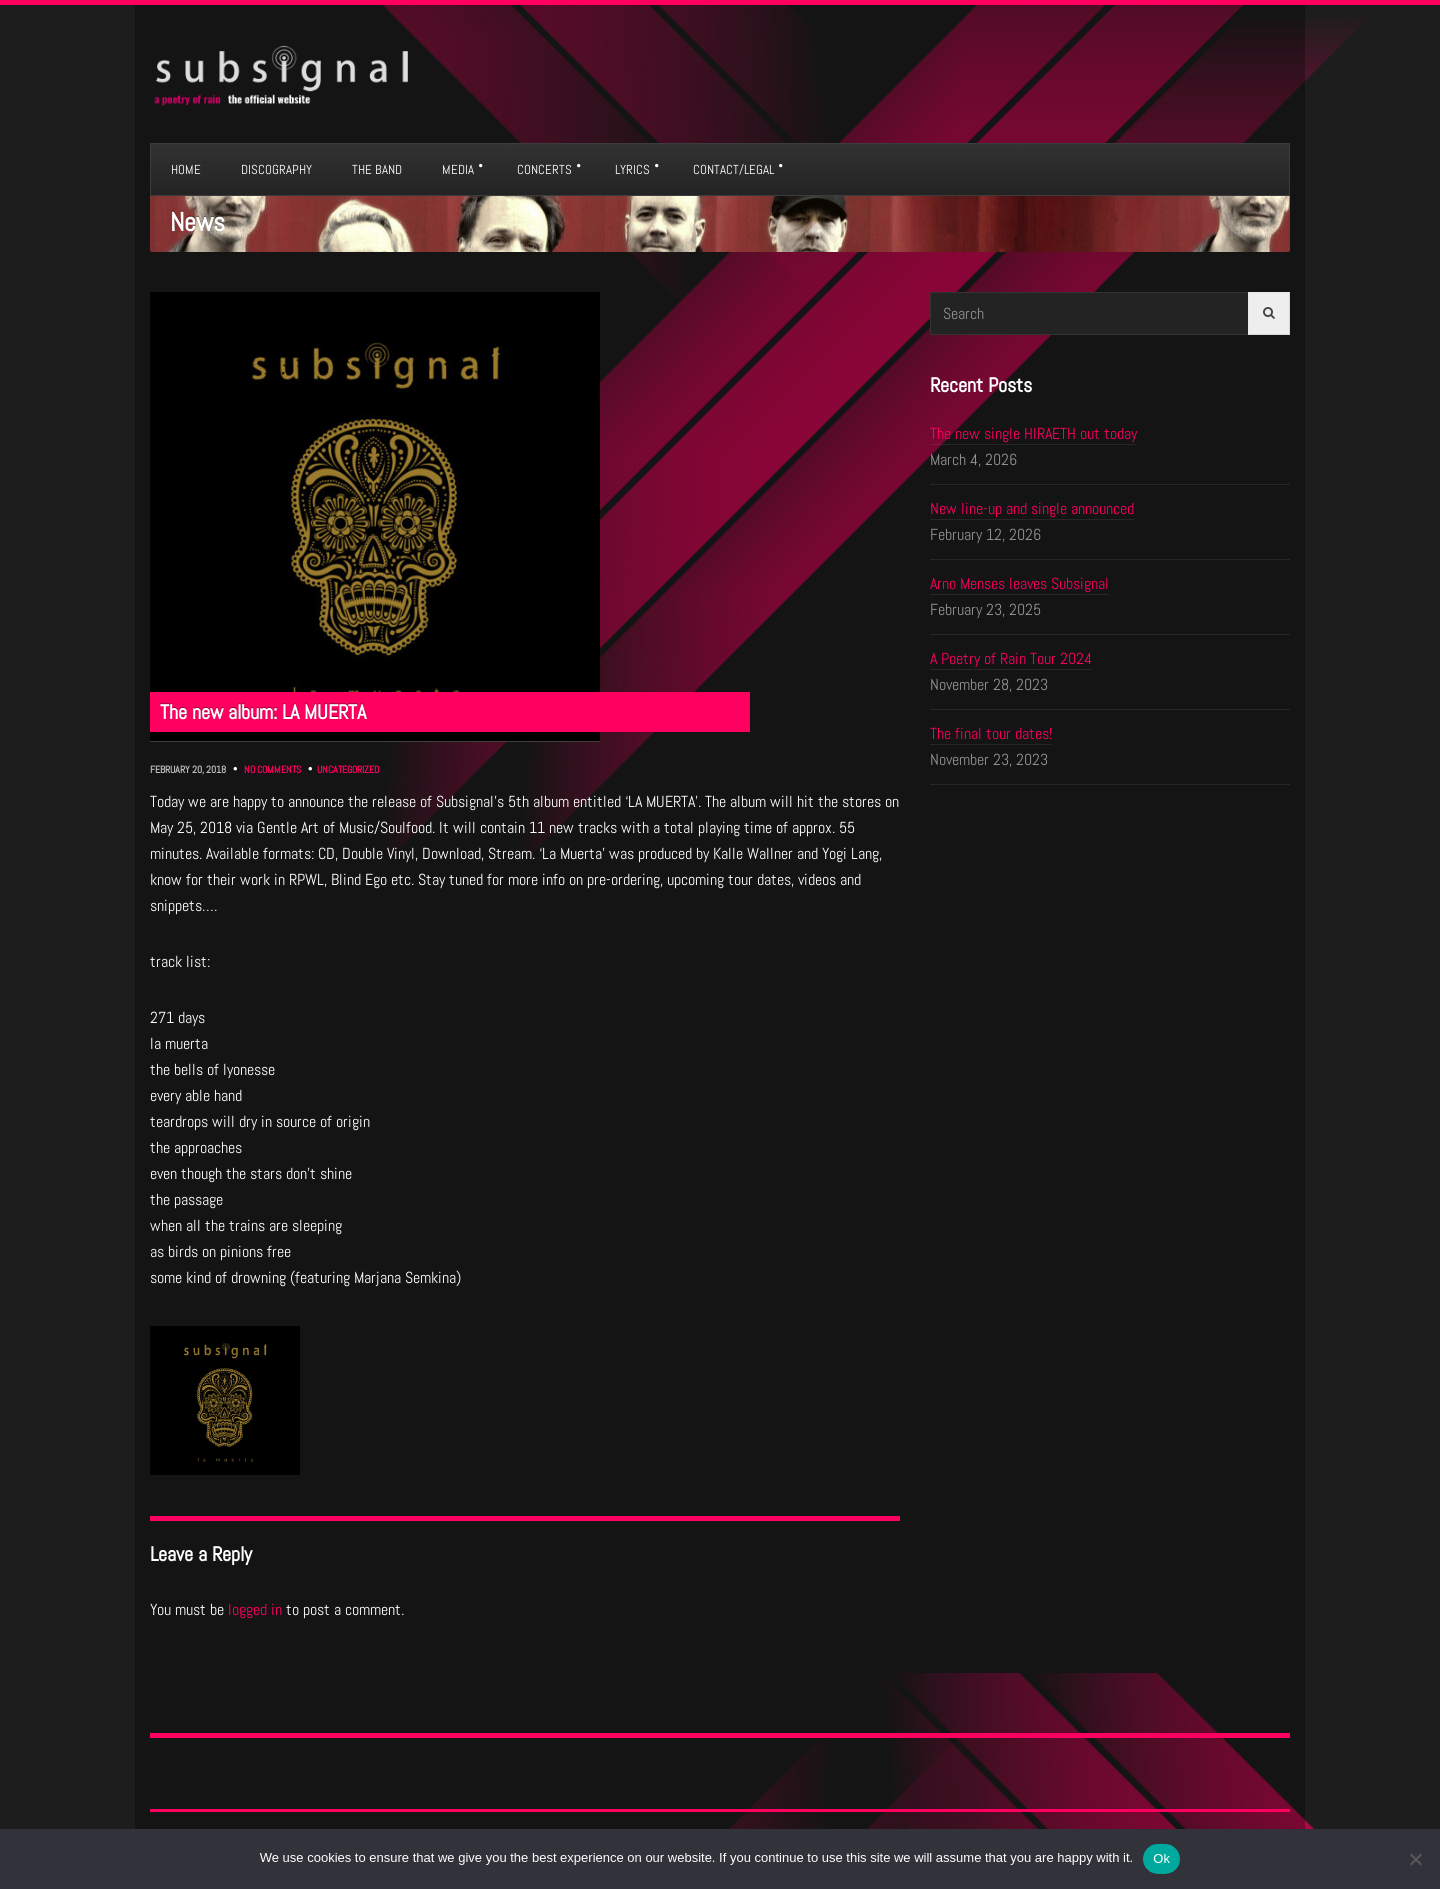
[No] (1415, 1859)
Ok (1161, 1858)
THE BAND (377, 169)
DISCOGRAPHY (276, 169)
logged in (255, 1609)
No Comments (272, 769)
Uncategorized (348, 769)
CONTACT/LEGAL (733, 169)
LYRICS (632, 169)
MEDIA (458, 169)
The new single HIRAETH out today (1033, 433)
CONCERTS (544, 169)
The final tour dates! (991, 733)
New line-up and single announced (1032, 508)
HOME (186, 169)
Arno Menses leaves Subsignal (1019, 583)
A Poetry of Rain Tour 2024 (1011, 658)
